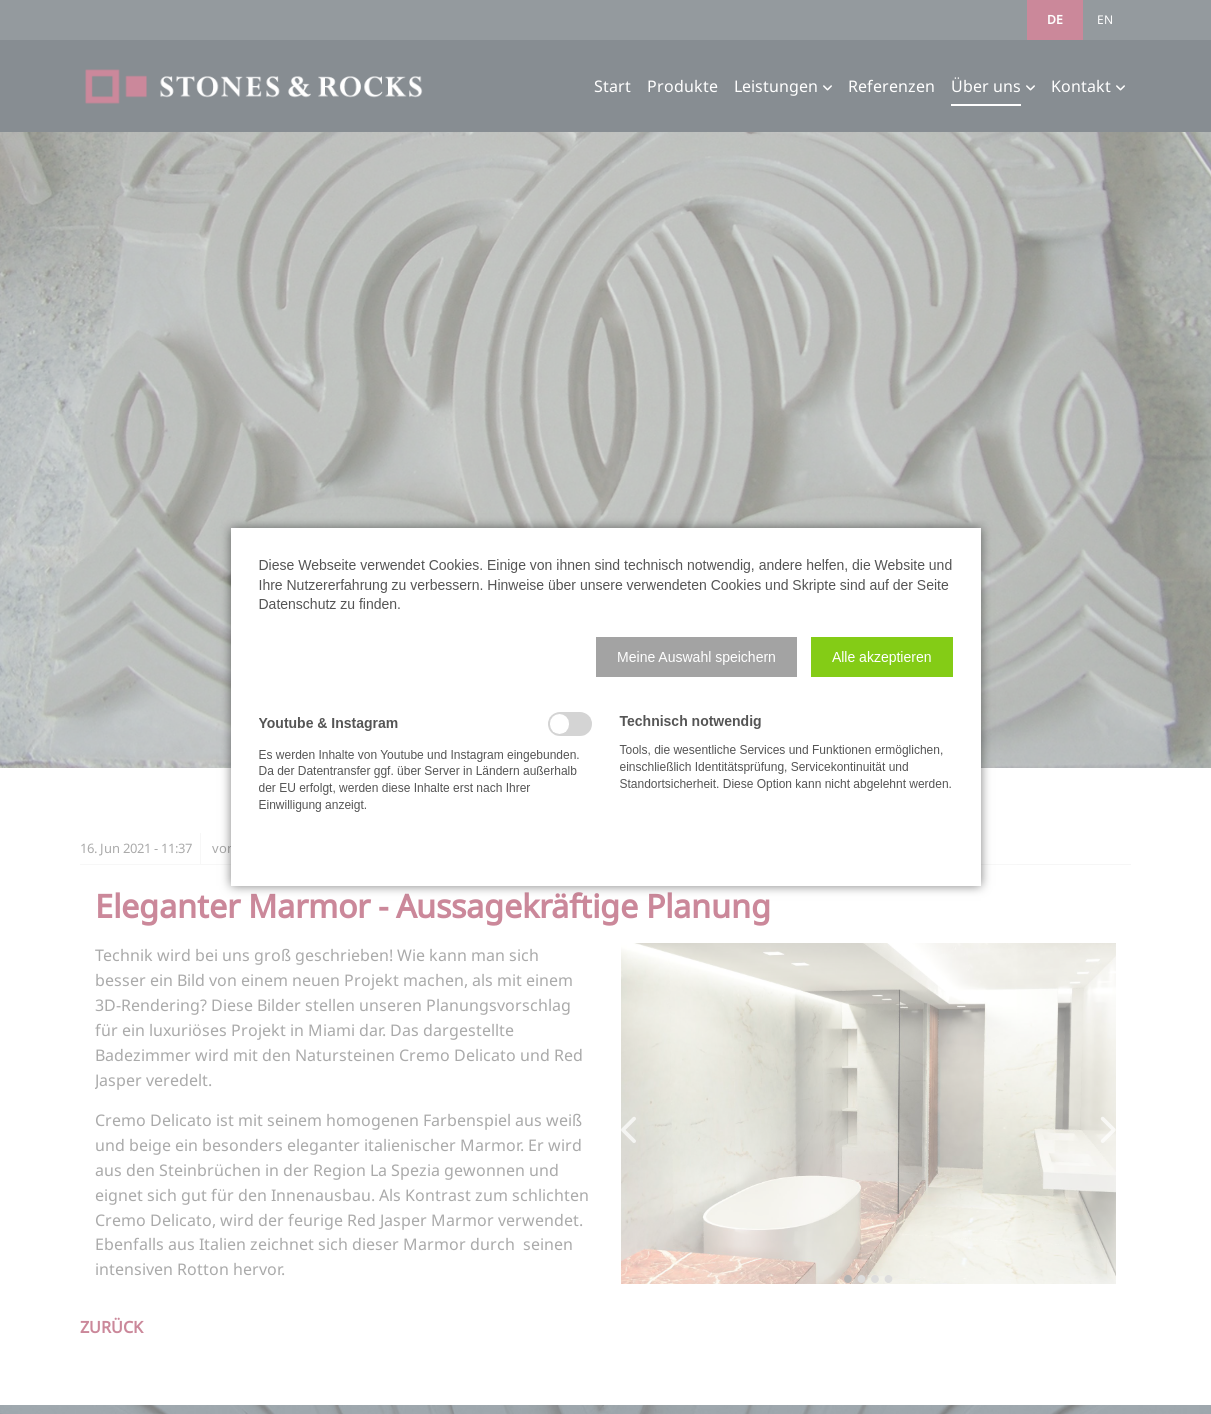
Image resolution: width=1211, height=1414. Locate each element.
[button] (696, 657)
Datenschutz (298, 604)
